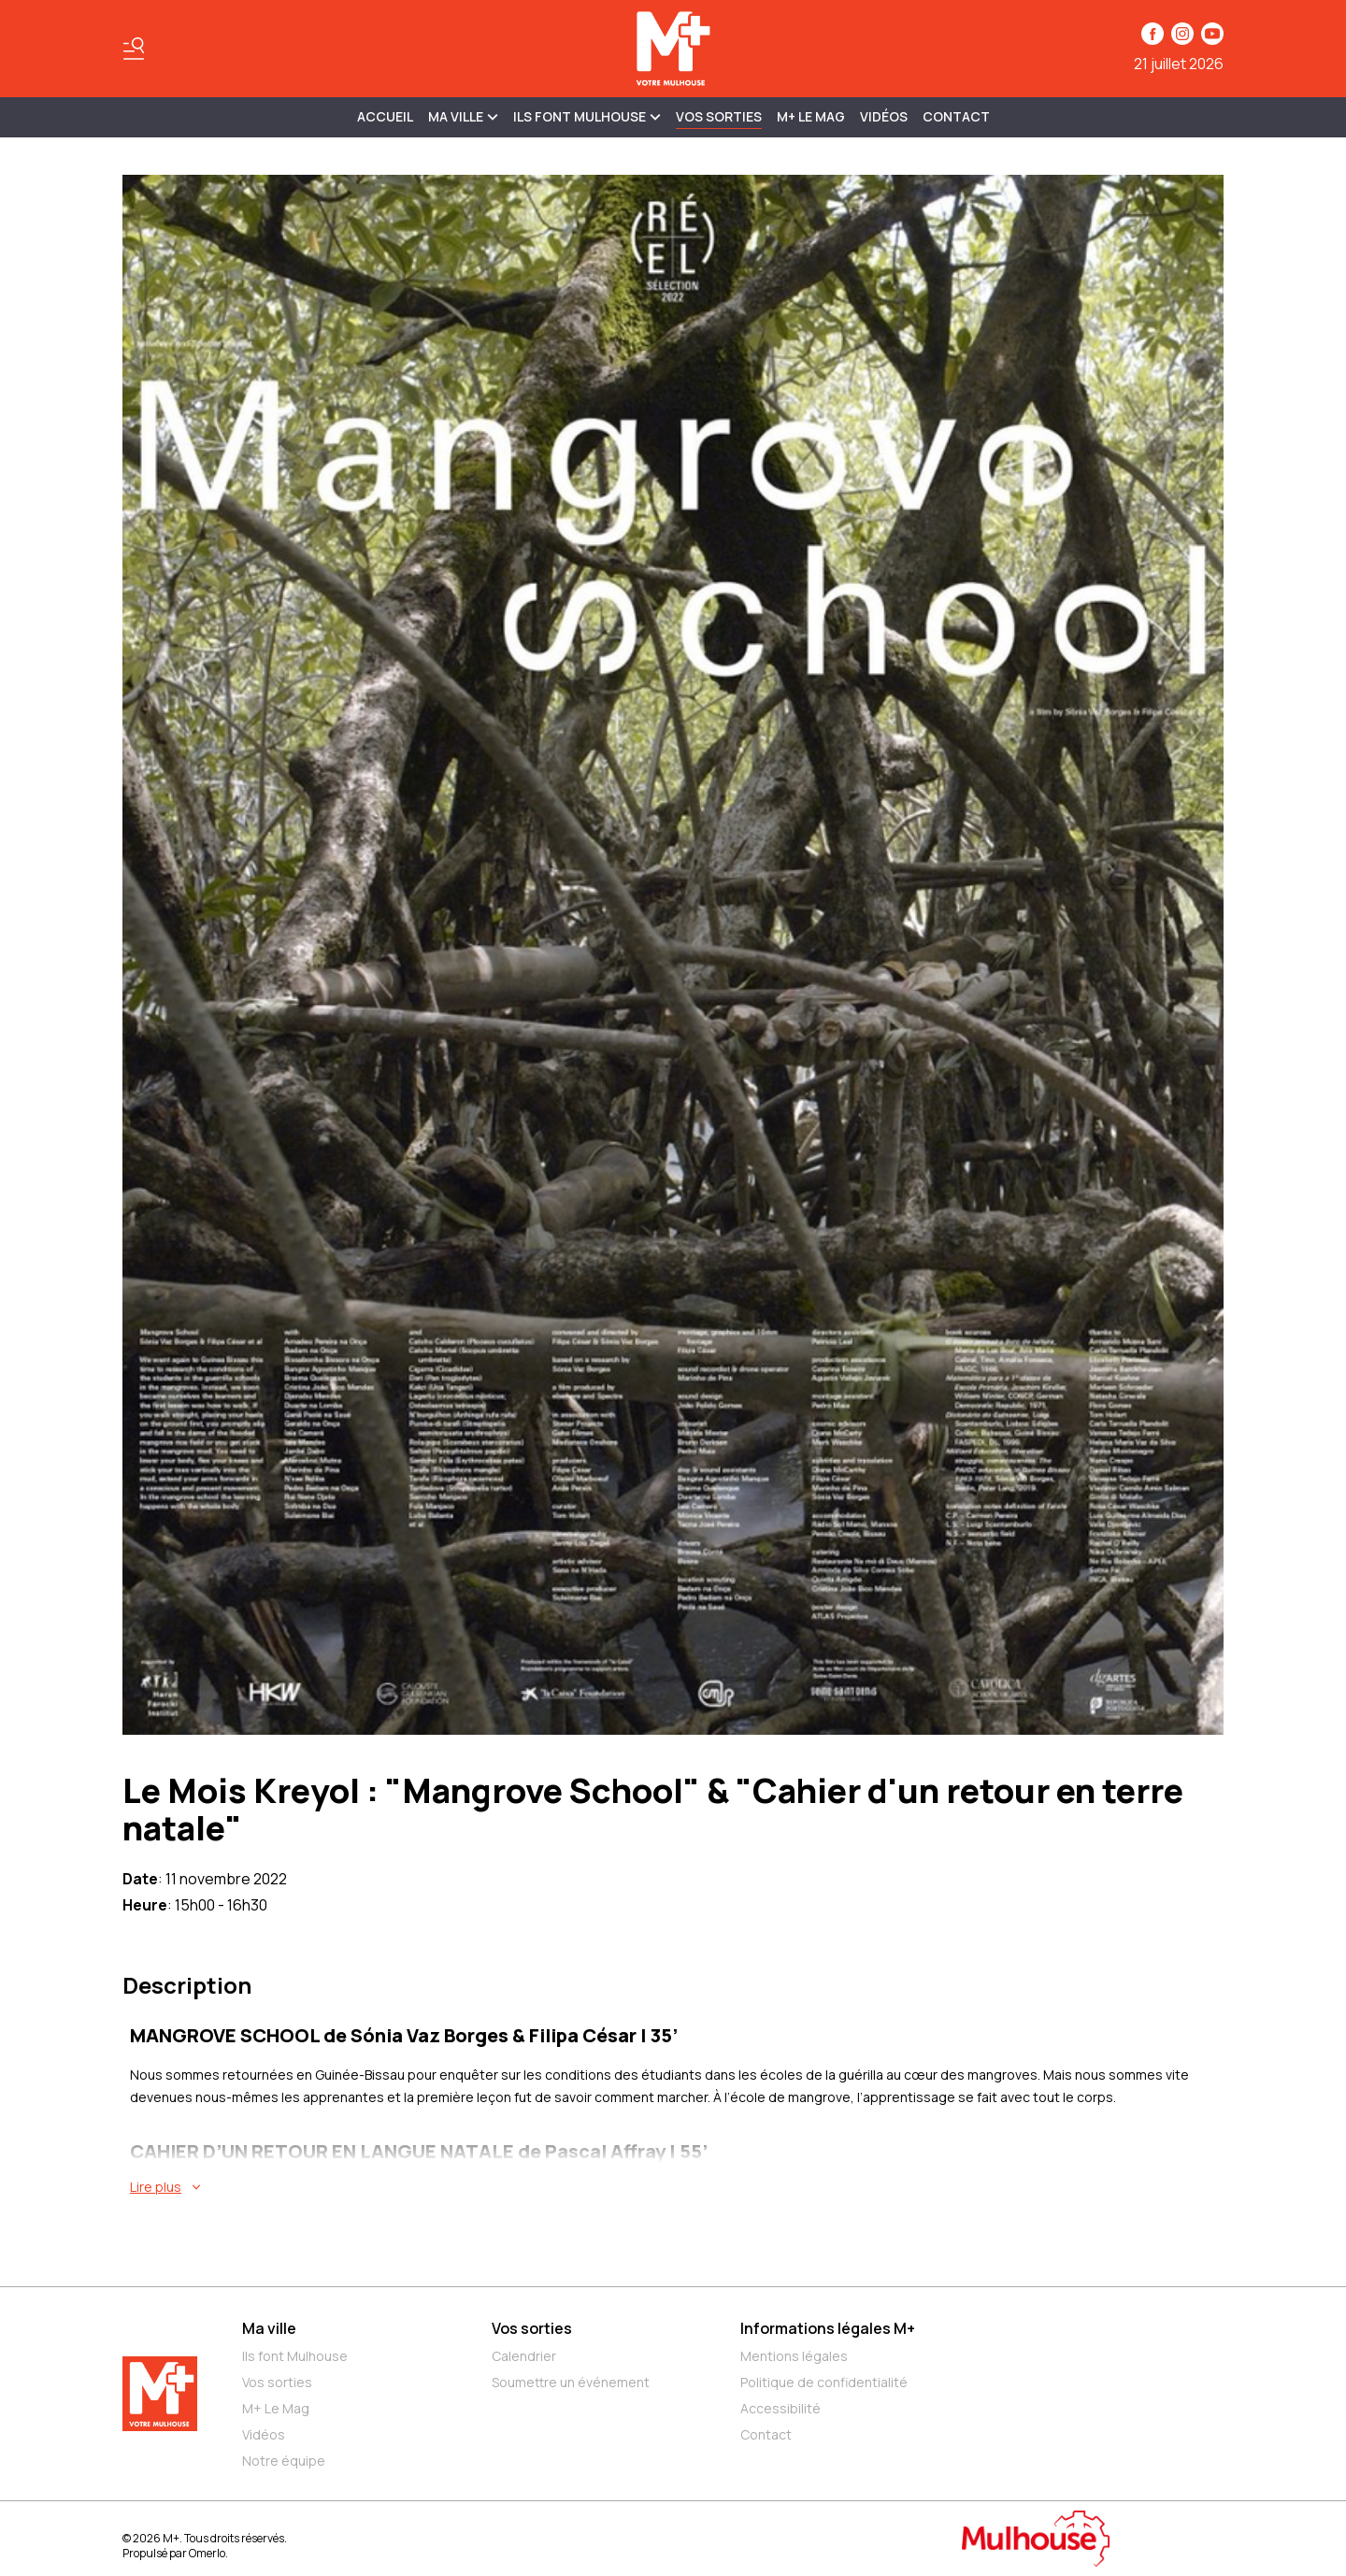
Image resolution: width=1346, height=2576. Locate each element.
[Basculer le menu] (133, 48)
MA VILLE (463, 116)
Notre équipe (283, 2460)
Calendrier (524, 2356)
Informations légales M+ (827, 2328)
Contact (956, 116)
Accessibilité (780, 2408)
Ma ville (269, 2328)
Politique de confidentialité (824, 2382)
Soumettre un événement (571, 2382)
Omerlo (207, 2553)
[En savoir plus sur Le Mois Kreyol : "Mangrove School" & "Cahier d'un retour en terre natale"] (677, 2187)
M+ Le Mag (811, 116)
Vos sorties (719, 116)
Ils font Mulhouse (295, 2356)
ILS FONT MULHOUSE (587, 116)
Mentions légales (794, 2356)
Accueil (385, 116)
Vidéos (884, 116)
